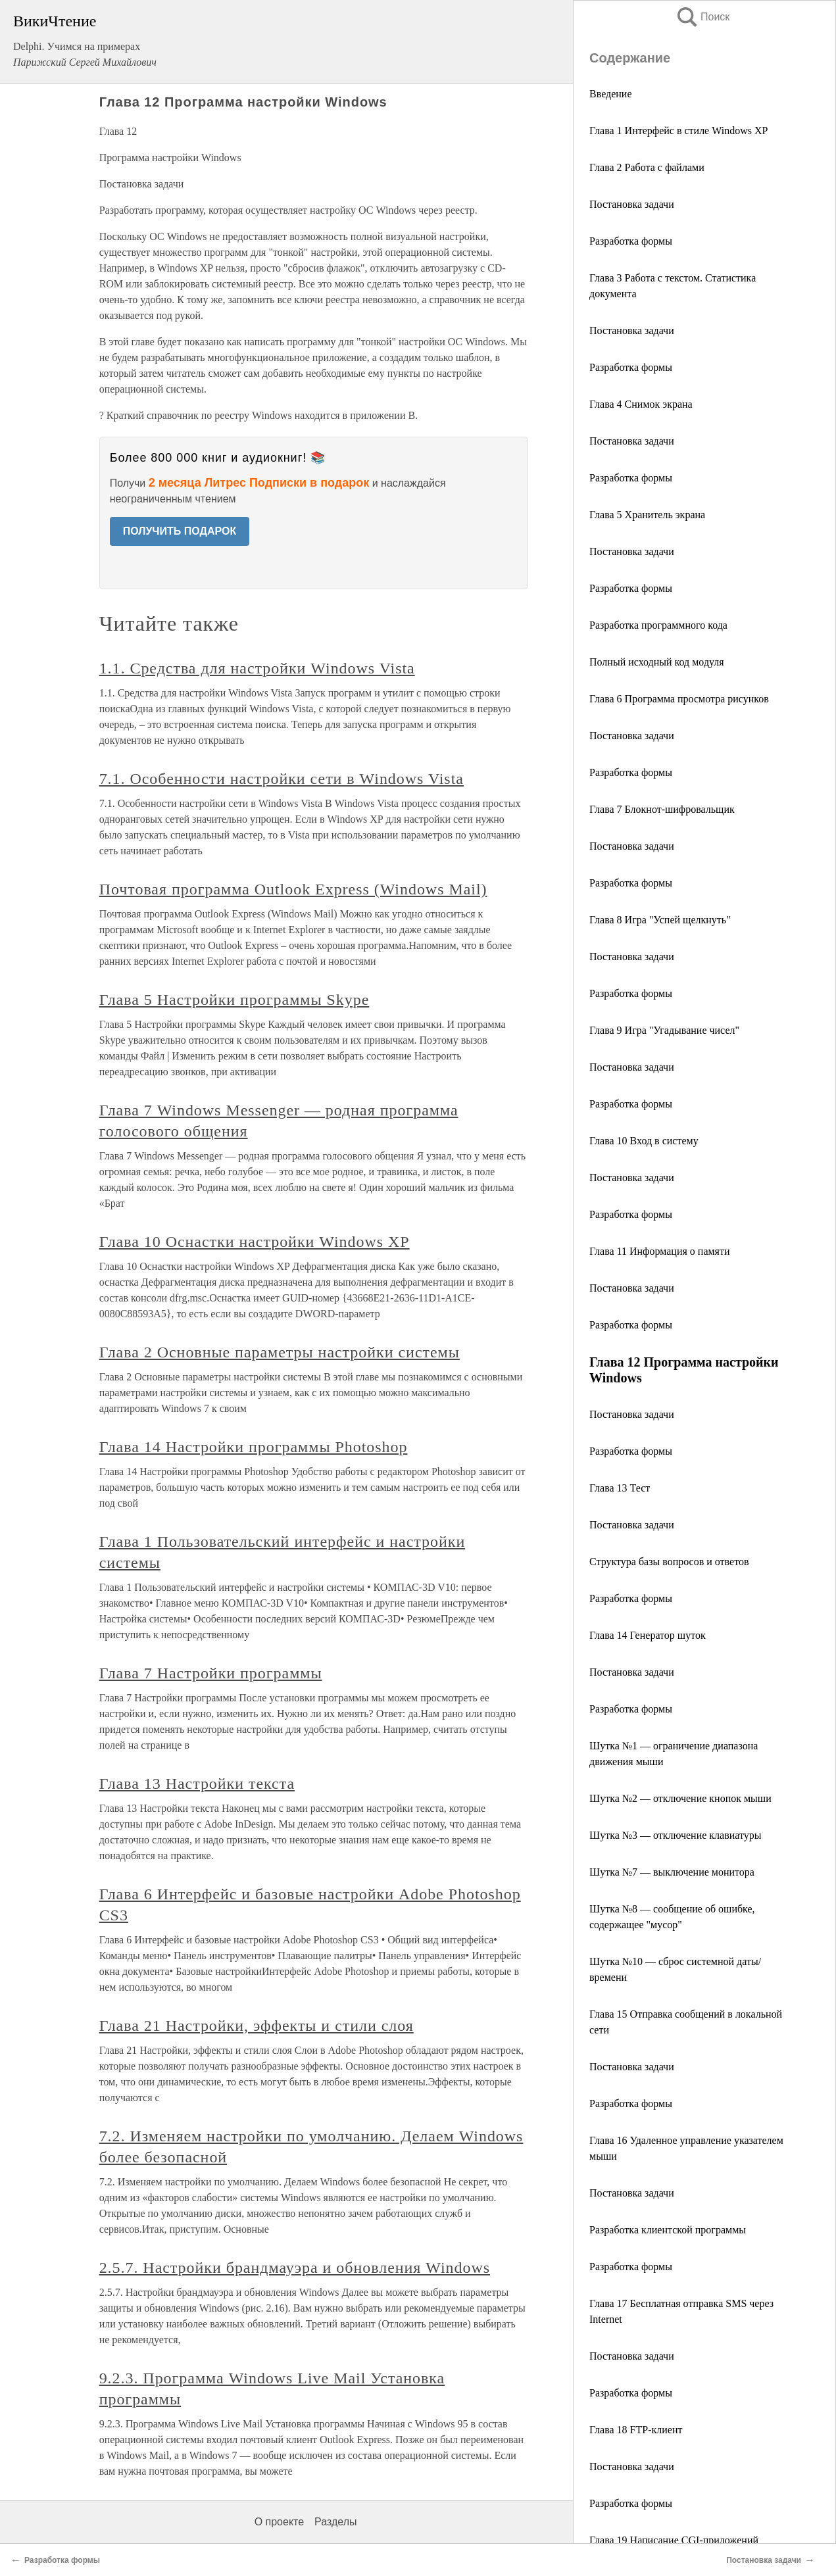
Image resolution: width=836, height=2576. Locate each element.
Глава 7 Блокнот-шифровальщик (662, 809)
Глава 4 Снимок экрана (641, 404)
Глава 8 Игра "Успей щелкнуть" (660, 919)
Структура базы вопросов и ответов (669, 1561)
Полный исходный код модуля (656, 662)
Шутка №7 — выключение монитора (671, 1872)
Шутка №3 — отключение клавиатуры (675, 1835)
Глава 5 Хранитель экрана (647, 514)
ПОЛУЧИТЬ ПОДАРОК (180, 531)
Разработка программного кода (658, 625)
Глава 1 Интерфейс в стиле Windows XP (678, 130)
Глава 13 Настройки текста (197, 1783)
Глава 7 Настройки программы (210, 1673)
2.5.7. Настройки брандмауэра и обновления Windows (294, 2267)
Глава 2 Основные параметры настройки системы (279, 1352)
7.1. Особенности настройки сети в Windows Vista (281, 778)
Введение (610, 93)
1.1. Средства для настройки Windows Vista (257, 668)
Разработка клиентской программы (667, 2229)
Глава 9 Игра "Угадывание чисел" (664, 1030)
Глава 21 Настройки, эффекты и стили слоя (256, 2025)
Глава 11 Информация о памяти (659, 1251)
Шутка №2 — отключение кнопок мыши (680, 1798)
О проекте (279, 2521)
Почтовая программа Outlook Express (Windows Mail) (293, 889)
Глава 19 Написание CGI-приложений (673, 2540)
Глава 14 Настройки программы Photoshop (253, 1446)
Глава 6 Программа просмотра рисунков (679, 698)
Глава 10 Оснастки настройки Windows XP (254, 1241)
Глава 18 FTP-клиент (635, 2429)
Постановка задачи (631, 204)
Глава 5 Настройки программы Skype (234, 999)
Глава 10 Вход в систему (644, 1140)
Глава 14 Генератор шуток (647, 1635)
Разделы (335, 2521)
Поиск (702, 16)
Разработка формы (630, 241)
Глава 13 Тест (619, 1488)
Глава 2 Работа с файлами (646, 167)
